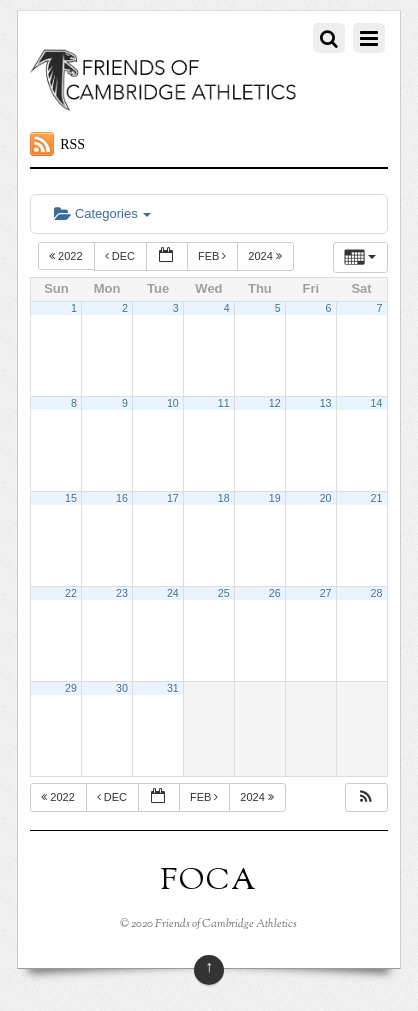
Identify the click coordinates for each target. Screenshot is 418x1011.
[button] (366, 797)
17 (173, 498)
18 (224, 498)
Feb (214, 256)
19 (275, 498)
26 (275, 593)
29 (71, 688)
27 (326, 593)
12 (275, 403)
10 (173, 403)
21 (377, 498)
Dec (121, 256)
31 (173, 688)
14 (377, 403)
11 (224, 403)
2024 (266, 256)
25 (224, 593)
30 (122, 688)
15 (71, 498)
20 (326, 498)
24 (173, 593)
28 (377, 593)
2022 (67, 256)
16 (122, 498)
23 (122, 593)
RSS (72, 144)
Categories (102, 213)
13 (326, 403)
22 (71, 593)
